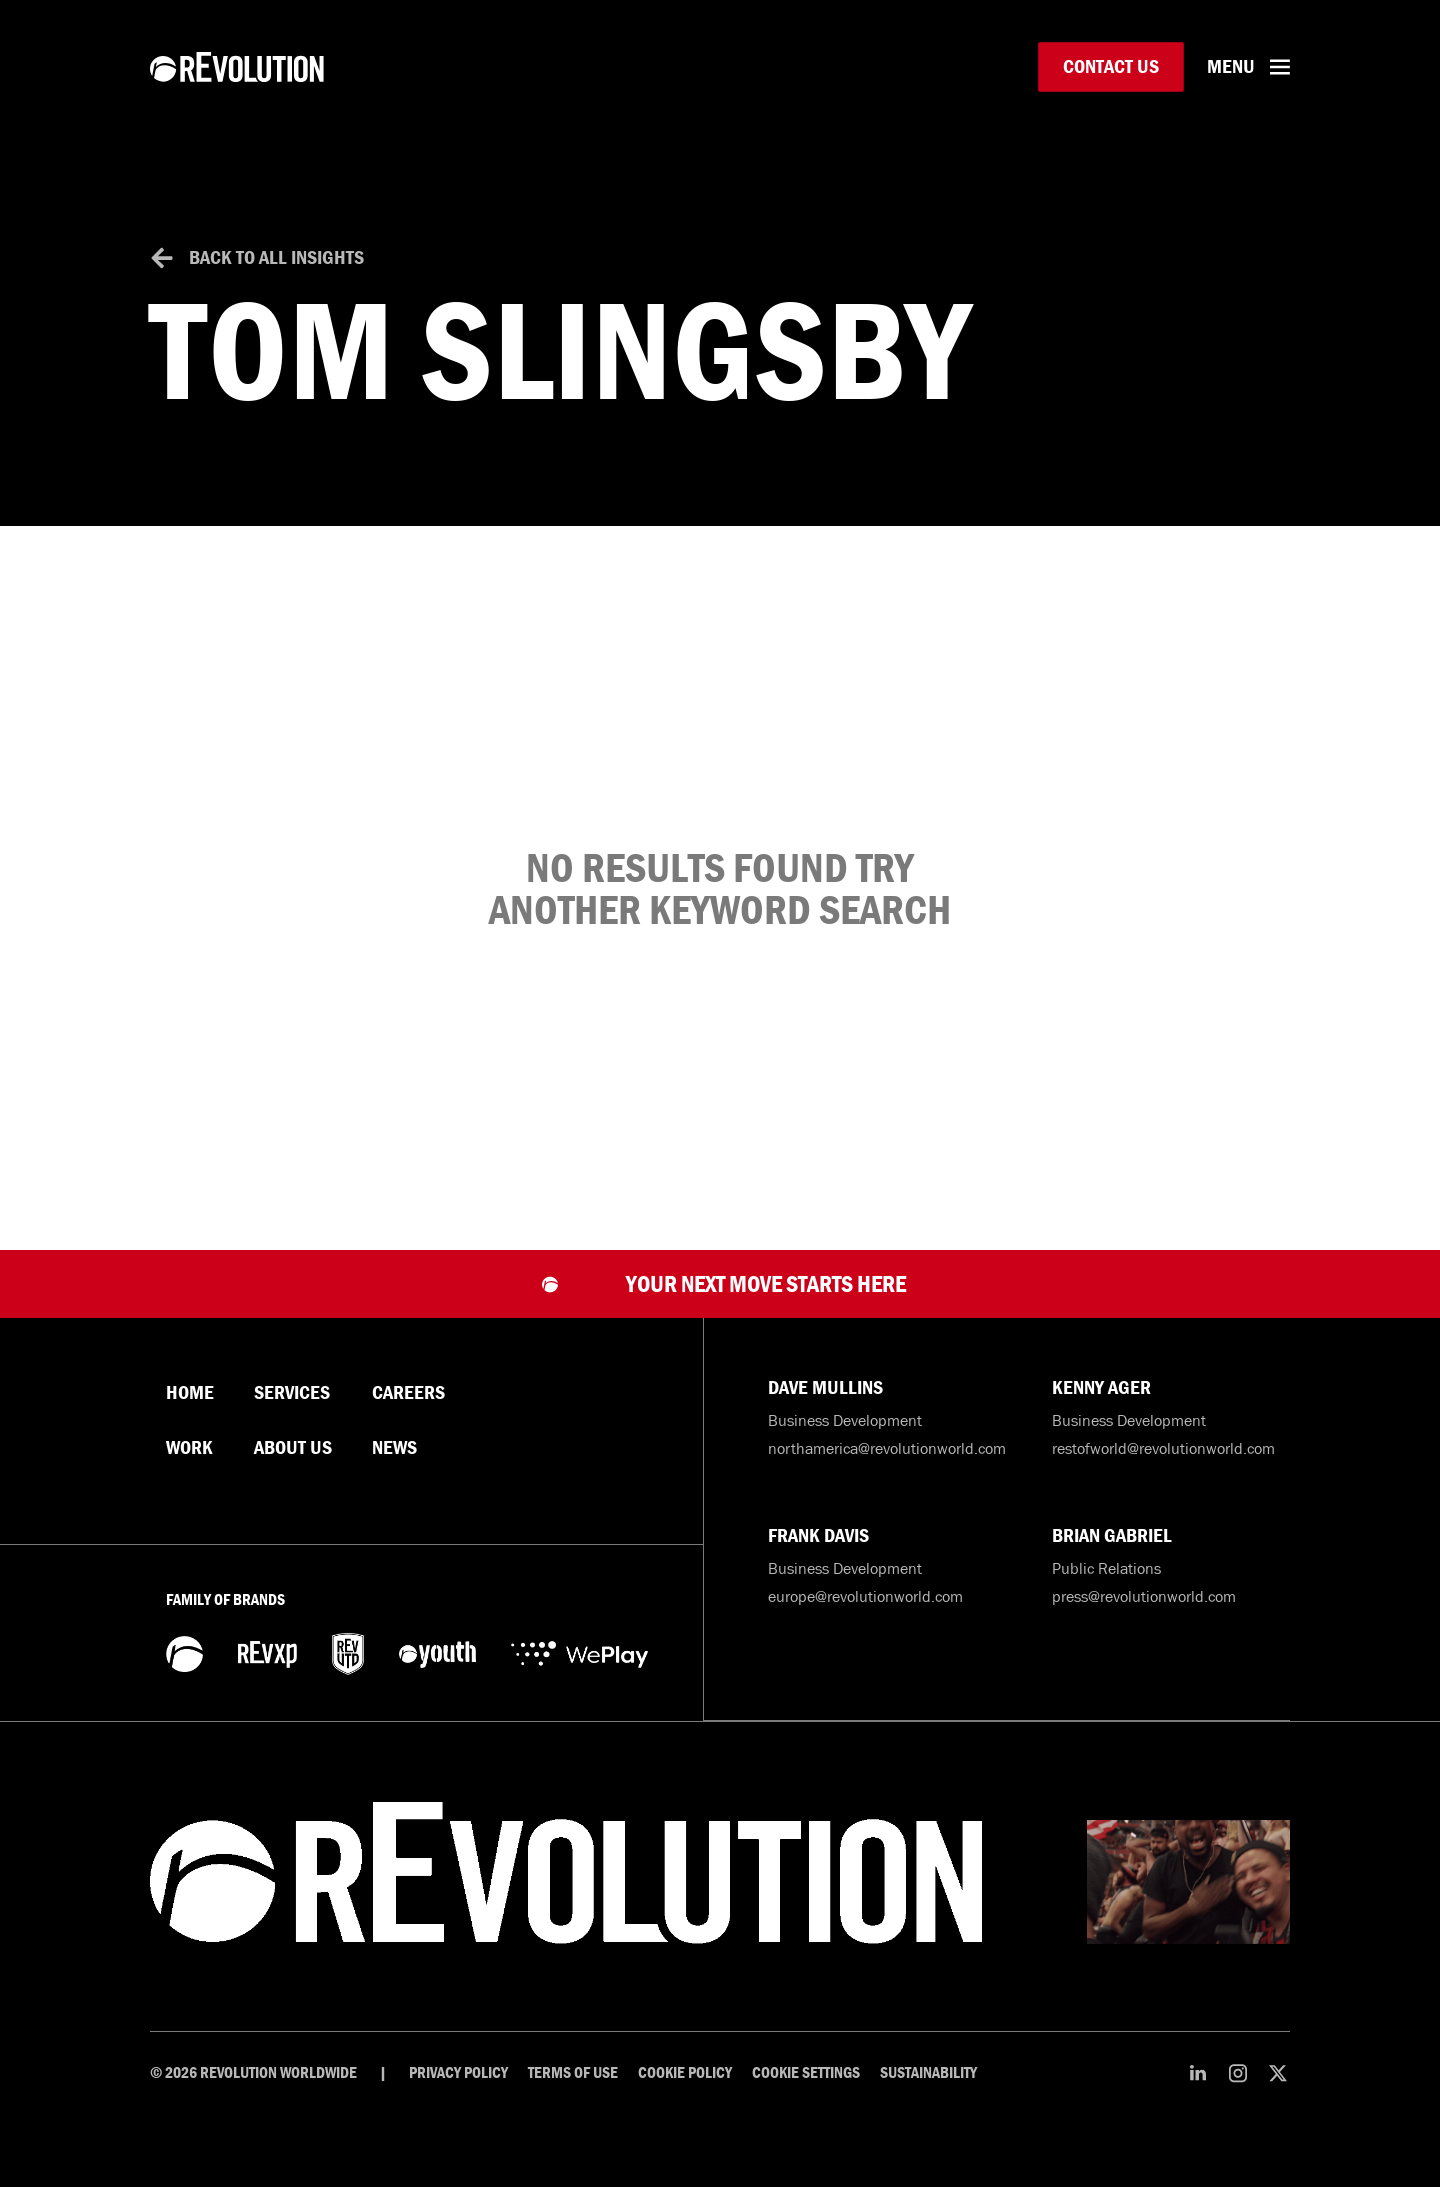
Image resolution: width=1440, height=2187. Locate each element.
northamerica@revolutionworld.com (887, 1470)
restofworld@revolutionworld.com (1163, 1470)
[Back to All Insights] (162, 280)
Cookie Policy (685, 2095)
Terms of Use (573, 2095)
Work (189, 1470)
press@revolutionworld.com (1144, 1619)
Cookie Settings (806, 2095)
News (394, 1470)
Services (292, 1415)
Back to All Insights (276, 279)
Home (190, 1415)
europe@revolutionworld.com (865, 1619)
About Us (293, 1470)
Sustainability (928, 2095)
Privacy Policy (458, 2095)
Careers (408, 1415)
